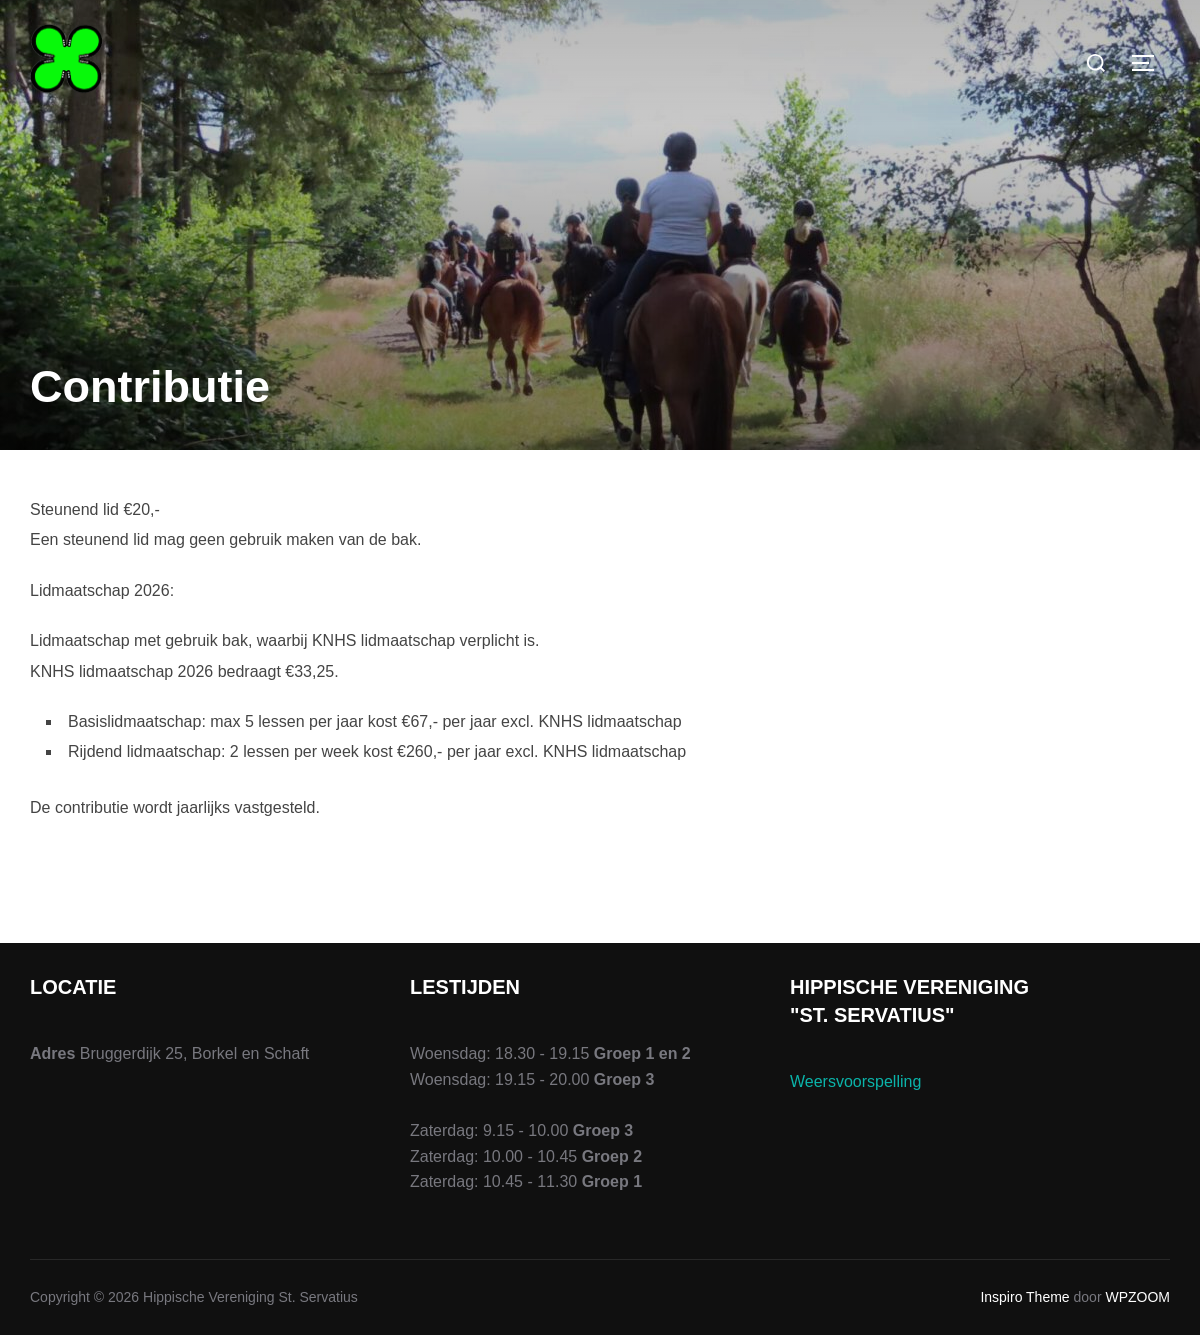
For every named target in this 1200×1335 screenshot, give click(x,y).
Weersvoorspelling (855, 1081)
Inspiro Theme (1024, 1297)
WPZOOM (1137, 1297)
